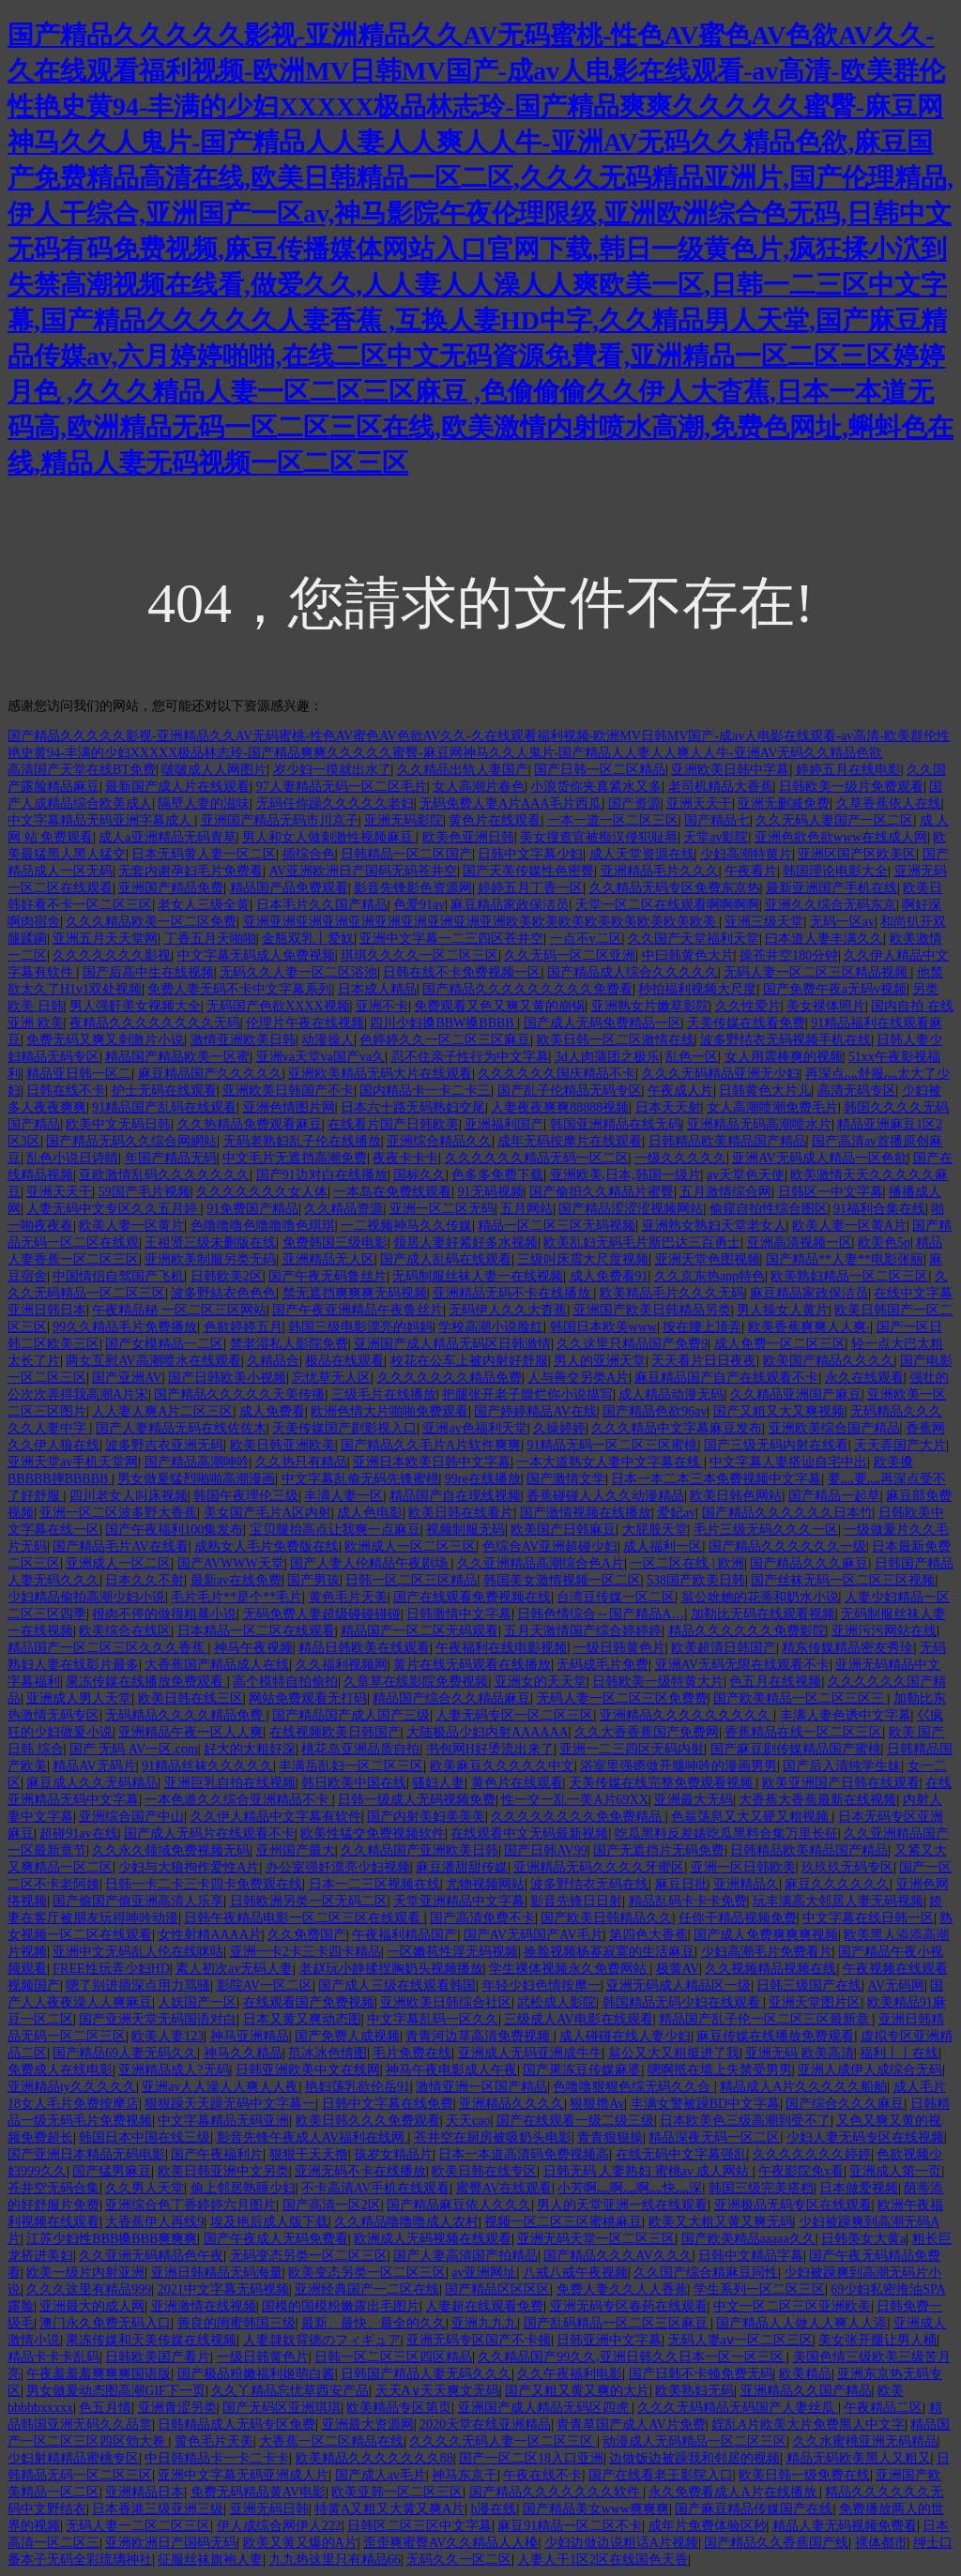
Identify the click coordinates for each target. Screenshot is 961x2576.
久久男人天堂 (144, 2188)
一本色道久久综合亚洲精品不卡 (238, 1800)
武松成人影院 (556, 2002)
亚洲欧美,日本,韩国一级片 (625, 1175)
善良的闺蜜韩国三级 (236, 2323)
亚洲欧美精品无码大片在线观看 (380, 1074)
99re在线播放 (483, 1479)
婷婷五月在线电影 (848, 770)
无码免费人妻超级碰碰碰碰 (322, 1614)
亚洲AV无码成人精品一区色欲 (819, 1158)
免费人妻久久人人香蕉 (622, 2289)
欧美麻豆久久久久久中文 (502, 1766)
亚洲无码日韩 (269, 2509)
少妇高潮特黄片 (746, 854)
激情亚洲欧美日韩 (243, 1040)
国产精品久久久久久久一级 (787, 1546)
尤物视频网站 (485, 1884)
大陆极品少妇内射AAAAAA (487, 1732)
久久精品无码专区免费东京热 (674, 888)
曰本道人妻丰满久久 (824, 939)
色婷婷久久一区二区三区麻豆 (444, 1040)
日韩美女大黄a (863, 2239)
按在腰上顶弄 (702, 1327)
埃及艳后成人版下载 (269, 2222)
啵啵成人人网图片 (214, 770)
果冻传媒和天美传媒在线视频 (151, 2340)
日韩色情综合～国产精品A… (600, 1614)
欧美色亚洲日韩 (468, 837)
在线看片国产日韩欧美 (393, 1124)
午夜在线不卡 (542, 2475)
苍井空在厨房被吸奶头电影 (493, 2137)
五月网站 (526, 1209)
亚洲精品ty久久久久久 (72, 2087)
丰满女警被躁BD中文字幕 (705, 2104)
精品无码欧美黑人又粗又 (858, 2458)
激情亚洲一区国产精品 (481, 2087)
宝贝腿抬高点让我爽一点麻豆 (335, 1530)
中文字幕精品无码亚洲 (223, 2121)
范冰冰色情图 (327, 2053)
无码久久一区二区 (458, 2560)
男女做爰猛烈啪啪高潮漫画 (196, 1479)
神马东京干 (464, 2475)
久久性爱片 (748, 1006)
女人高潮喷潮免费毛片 (772, 1107)
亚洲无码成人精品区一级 (678, 1985)
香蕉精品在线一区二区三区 (803, 1732)
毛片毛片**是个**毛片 (236, 1597)
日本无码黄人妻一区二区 (203, 854)
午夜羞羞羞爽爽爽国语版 (98, 2374)
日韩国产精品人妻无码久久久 (426, 2374)
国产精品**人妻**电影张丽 (844, 1259)
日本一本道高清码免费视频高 (523, 2154)
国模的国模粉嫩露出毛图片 (340, 2306)
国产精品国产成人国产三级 (351, 1715)
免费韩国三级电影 (335, 1242)
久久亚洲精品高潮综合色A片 (540, 1563)
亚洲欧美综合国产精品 (834, 1428)
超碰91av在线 (78, 1833)
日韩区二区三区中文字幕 (419, 2526)
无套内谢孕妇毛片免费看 (190, 871)
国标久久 (419, 1175)
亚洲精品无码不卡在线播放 (513, 1293)
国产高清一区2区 (331, 2205)
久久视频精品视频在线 (770, 1969)
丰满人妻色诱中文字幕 (845, 1715)
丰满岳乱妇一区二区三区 (351, 1766)
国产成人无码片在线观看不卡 (209, 1833)
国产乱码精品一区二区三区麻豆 (617, 2323)
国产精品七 (717, 820)
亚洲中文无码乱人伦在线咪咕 (138, 1952)
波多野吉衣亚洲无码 (164, 1445)
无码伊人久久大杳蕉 (508, 1310)
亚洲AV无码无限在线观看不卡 (742, 1665)
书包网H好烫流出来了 (490, 1749)
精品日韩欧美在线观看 (364, 1648)
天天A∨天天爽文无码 (437, 2391)
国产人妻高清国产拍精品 (465, 2256)
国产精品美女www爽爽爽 (596, 2509)
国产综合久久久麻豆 (845, 2104)
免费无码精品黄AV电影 (258, 2492)
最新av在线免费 (236, 1580)
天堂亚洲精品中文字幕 (459, 1901)
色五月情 (105, 2408)
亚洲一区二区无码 (442, 1209)
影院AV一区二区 (265, 1985)
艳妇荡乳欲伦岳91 (357, 2087)
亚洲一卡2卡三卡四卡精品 (305, 1952)
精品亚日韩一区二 (78, 1074)
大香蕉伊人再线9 (154, 2222)
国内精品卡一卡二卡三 (425, 1090)
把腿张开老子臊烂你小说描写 (527, 1394)
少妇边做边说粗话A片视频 (621, 2543)
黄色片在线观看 (495, 820)
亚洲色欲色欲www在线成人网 (841, 837)
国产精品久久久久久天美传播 (239, 1394)
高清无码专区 (856, 1090)
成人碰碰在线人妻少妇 (625, 2036)
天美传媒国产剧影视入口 (344, 1428)
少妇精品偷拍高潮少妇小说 (86, 1597)
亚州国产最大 (295, 1850)
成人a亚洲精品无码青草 (167, 837)
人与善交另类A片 (578, 1378)
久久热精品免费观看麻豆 (249, 1124)
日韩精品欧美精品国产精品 (727, 1141)
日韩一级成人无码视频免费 (417, 1800)
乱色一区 (691, 1057)
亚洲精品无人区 (328, 1259)
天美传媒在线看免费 (746, 1023)
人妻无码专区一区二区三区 (514, 1715)
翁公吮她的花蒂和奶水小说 (760, 1597)
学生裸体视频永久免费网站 (569, 1969)
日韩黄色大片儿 (765, 1090)
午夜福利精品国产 (404, 1935)
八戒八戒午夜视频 (575, 2272)
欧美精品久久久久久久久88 (374, 2458)
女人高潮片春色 (479, 787)
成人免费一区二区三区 (780, 1344)
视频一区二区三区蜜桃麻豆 (563, 2222)
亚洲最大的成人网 (92, 2306)
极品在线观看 (344, 1361)
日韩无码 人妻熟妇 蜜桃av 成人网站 (648, 2171)
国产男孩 (313, 1580)
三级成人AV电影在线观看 (578, 2019)
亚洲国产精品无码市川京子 (279, 820)
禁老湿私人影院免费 (289, 1344)
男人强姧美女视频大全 (135, 1006)
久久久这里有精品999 (88, 2289)
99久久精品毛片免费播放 (125, 1327)
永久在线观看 (864, 1378)
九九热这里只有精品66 (335, 2560)
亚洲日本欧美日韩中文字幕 (432, 1462)
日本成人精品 (377, 989)
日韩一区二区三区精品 (411, 1580)
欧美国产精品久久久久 (828, 1361)
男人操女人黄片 (783, 1310)
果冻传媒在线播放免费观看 (146, 1681)
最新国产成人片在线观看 (177, 787)
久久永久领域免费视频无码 (171, 1850)
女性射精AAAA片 (209, 1935)
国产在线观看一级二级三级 (575, 2121)
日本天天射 (668, 1107)
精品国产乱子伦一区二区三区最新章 (766, 2019)
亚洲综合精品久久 (439, 1141)
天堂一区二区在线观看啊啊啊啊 (667, 905)
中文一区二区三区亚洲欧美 (792, 2306)
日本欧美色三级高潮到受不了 (745, 2121)
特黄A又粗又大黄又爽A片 (389, 2509)
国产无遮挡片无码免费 (659, 1850)
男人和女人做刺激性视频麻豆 (329, 837)
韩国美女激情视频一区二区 (562, 1580)
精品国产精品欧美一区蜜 (177, 1057)
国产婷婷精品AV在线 (535, 1411)
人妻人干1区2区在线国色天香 (602, 2560)
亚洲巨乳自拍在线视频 (230, 1783)
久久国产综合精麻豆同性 (705, 2272)
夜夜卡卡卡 (405, 1158)
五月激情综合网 (725, 1192)
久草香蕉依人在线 (888, 803)
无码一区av (842, 922)
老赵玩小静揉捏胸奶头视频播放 (391, 1969)
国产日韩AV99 (545, 1850)
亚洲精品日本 (144, 2492)
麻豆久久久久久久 (837, 1884)
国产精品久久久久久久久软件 (556, 2492)
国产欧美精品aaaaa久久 (748, 2239)
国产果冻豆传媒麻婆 (582, 2070)
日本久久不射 (144, 1580)
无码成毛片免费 (602, 1665)
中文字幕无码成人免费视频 (256, 955)
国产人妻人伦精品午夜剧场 (370, 1563)
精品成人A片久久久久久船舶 (803, 2087)
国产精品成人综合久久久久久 (632, 972)
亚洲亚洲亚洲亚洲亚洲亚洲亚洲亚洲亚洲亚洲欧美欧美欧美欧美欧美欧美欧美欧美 (481, 922)
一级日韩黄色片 (619, 1648)
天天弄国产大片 (900, 1445)
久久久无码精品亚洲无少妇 (721, 1074)
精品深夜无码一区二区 (714, 2137)
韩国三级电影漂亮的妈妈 (360, 1327)
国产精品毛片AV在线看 (120, 1546)
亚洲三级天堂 (764, 922)
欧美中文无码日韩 (118, 1124)
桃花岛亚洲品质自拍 (360, 1749)
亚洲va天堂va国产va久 (321, 1057)
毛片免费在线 (412, 2053)
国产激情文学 (565, 1479)
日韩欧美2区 (227, 1276)
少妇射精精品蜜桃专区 (73, 2458)
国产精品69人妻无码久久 (125, 2053)
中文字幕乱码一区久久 (432, 2019)
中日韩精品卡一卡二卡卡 (217, 2458)
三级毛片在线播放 (383, 1394)
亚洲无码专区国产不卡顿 (478, 2340)
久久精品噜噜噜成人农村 (406, 2222)
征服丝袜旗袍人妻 (210, 2560)
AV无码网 (896, 1985)
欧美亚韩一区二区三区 (397, 2492)
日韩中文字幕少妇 (530, 854)
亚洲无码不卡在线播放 (360, 2171)
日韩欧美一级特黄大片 (658, 1681)
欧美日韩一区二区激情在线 (615, 1040)
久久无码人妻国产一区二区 (834, 820)
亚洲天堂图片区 (815, 2002)
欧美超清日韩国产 (723, 1648)
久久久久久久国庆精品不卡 (556, 1074)
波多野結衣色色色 (223, 1293)
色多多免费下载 (497, 1175)
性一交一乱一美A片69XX (574, 1800)
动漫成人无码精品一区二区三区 (694, 2441)
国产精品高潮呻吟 (197, 1462)
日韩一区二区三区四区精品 (393, 2357)
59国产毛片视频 (145, 1192)
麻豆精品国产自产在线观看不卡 (726, 1378)
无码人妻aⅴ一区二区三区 (740, 2340)
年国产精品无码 (171, 1158)
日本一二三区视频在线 (374, 1884)
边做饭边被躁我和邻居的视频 (694, 2458)
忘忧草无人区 (331, 1378)
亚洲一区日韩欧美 (743, 1867)
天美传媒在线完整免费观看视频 (662, 1783)
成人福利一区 (662, 1546)
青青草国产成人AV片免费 (631, 2424)
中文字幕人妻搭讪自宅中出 (788, 1462)
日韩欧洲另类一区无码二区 (309, 1901)
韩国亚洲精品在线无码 (615, 1124)
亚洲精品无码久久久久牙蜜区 (598, 1867)
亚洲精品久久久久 (511, 2104)
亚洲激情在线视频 (203, 2306)
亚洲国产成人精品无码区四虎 (545, 2408)
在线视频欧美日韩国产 (335, 1732)
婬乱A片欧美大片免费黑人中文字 (808, 2424)
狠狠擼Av (597, 2104)
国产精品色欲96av (655, 1411)
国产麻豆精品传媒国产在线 (753, 2509)
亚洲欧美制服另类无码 (210, 1259)
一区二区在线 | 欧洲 (687, 1563)
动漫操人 (327, 1040)
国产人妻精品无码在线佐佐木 (181, 1428)
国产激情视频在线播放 (585, 1513)
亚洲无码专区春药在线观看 (629, 2306)
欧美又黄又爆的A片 (300, 2543)
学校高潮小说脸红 (490, 1327)
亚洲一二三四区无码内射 (631, 1749)
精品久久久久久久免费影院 (747, 1631)
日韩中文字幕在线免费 (387, 2104)
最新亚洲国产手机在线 (831, 888)
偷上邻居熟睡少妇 (243, 2188)
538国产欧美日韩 (696, 1580)
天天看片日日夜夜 (703, 1361)
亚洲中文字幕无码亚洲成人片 (243, 2475)
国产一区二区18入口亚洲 (531, 2458)
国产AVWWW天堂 (230, 1563)
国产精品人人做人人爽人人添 (801, 2323)
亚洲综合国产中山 (131, 1817)
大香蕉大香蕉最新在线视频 (817, 1800)
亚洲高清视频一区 (799, 1242)
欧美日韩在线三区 (190, 1698)
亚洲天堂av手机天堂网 (73, 1462)
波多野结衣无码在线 (589, 1884)
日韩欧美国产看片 (157, 2357)
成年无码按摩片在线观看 (569, 1141)
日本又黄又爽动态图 (302, 2019)
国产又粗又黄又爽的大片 (577, 2391)
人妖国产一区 (197, 2002)
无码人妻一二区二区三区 (138, 2526)
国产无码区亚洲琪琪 (281, 2408)
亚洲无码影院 (403, 820)
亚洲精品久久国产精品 (806, 2391)
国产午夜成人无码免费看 (276, 2239)
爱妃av (676, 1513)
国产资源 (634, 803)
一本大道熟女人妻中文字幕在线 (610, 1462)
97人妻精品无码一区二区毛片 (341, 787)
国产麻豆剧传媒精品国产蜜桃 (795, 1749)
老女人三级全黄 (204, 905)
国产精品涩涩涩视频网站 (630, 1209)
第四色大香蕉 (648, 1935)
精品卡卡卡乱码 (53, 2357)
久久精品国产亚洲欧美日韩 (419, 1850)
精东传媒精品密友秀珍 (847, 1648)
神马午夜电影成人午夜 (451, 2070)
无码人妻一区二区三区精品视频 (817, 972)
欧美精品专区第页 (398, 2408)
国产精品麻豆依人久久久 (459, 2205)
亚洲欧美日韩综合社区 (445, 2002)
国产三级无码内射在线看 (776, 1445)
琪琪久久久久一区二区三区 (419, 955)
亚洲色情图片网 (289, 1107)
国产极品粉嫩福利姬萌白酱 (256, 2374)
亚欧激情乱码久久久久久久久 (164, 1175)
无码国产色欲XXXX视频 (277, 1006)
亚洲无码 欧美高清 (799, 2053)
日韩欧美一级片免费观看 (851, 787)
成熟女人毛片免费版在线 (266, 1546)
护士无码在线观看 (164, 1090)
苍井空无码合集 (53, 2188)
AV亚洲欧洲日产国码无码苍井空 (363, 871)
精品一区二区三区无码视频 (556, 1226)
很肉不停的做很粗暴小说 (164, 1614)
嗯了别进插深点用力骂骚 (138, 1985)
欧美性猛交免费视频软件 (372, 1833)
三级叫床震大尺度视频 (582, 1259)
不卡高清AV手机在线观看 (375, 2188)
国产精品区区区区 (497, 2289)
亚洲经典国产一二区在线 (367, 2289)
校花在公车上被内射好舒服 (469, 1361)
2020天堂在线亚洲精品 (485, 2424)
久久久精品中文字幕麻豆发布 (676, 1428)
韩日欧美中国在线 (353, 1783)
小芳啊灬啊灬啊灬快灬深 (629, 2188)
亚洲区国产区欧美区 (857, 854)
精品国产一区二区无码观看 (419, 1631)
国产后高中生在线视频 (148, 972)
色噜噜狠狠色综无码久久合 (633, 2087)
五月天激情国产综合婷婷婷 (583, 1631)
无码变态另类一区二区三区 (309, 2256)
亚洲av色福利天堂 (474, 1428)
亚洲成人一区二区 (118, 1563)
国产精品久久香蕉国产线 (776, 2543)
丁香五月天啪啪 (210, 939)
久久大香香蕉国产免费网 (646, 1732)
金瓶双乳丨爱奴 (308, 939)
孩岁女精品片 (393, 2154)
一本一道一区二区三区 (613, 820)
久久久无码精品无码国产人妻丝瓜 (737, 2408)
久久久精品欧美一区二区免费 (151, 922)
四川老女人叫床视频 (128, 1496)
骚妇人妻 (438, 1783)
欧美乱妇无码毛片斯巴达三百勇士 (641, 1242)
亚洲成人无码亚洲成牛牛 (530, 2053)
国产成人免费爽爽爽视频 (766, 1935)
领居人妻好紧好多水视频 (465, 1242)
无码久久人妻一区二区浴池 (298, 972)
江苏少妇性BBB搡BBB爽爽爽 (111, 2239)
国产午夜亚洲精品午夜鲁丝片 (357, 1310)
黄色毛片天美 (348, 1597)
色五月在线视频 (775, 1681)
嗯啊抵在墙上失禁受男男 (720, 2070)
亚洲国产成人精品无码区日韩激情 (452, 1344)
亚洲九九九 (484, 2323)
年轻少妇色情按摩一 (541, 1985)
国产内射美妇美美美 (426, 1817)
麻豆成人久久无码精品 (92, 1783)
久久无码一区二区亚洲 (569, 955)
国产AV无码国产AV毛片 (533, 1935)
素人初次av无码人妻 (234, 1969)
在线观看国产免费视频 (308, 2002)
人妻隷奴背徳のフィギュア (322, 2340)
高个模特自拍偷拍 (285, 1681)
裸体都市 (881, 2543)
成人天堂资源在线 (641, 854)
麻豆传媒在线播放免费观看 (775, 2036)
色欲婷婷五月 (243, 1327)
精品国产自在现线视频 (455, 1496)
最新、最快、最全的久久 (373, 2323)
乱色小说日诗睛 (72, 1158)
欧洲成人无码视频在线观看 (432, 2239)
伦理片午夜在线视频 (305, 1023)
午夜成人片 (680, 1090)
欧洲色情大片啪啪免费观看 (389, 1411)
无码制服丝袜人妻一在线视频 (477, 1276)
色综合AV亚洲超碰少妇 (550, 1546)
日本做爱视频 (858, 2188)
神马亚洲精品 (249, 2036)
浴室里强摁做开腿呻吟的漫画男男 (678, 1766)
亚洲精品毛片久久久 (660, 871)
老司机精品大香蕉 (720, 787)
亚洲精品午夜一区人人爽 (190, 1732)
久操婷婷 (559, 1428)
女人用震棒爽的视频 (784, 1057)
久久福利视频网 (342, 1665)
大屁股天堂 (655, 1530)
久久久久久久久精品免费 (449, 1378)
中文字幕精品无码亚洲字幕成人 (101, 820)
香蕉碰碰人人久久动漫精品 (605, 1496)
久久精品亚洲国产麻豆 (796, 1394)
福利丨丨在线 (899, 2053)
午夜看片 (751, 871)
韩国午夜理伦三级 (245, 1496)
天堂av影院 (715, 837)
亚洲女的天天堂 (541, 1681)
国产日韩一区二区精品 (599, 770)
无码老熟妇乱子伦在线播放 (302, 1141)
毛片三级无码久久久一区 (766, 1530)
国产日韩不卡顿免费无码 (701, 2374)
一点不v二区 (586, 939)
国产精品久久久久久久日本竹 (787, 1513)
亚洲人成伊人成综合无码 (870, 2070)
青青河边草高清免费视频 (479, 2036)
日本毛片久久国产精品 (322, 905)
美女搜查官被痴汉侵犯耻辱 (599, 837)
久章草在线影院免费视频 (415, 1681)
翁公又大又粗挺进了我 (674, 2053)
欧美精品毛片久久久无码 (672, 1293)
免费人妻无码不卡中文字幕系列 (239, 989)
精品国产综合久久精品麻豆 (451, 1698)
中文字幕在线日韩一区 (868, 1918)
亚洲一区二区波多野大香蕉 (118, 1513)
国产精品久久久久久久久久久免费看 (527, 989)
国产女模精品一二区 (164, 1344)
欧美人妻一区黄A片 (849, 1226)
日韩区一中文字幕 (830, 1192)
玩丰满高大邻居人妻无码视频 (838, 1901)
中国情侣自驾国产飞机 (118, 1276)
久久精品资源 (343, 1209)
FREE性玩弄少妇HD (111, 1969)
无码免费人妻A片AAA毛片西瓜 (510, 803)
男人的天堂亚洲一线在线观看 (622, 2205)
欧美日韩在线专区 (484, 2171)
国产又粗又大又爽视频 (779, 1411)
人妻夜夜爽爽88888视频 (560, 1107)
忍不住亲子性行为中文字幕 (470, 1057)
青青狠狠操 (610, 2137)
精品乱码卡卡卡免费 (688, 1901)
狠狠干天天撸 (308, 2154)
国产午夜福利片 (217, 2154)
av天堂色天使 (746, 1175)
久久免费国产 (306, 1935)
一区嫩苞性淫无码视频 (452, 1952)
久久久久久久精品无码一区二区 (537, 1158)
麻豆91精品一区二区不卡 (569, 2526)
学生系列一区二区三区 (759, 2289)
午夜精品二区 (883, 2408)
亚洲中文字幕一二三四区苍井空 (451, 939)
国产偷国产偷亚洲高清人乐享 (138, 1901)
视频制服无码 (465, 1530)
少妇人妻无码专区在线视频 (865, 2137)
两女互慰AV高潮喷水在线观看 (153, 1361)
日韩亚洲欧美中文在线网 (308, 2070)
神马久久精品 (243, 2053)
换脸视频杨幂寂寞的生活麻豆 (609, 1952)
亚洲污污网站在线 (884, 1631)
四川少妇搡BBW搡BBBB (443, 1023)
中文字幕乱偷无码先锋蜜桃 (360, 1479)
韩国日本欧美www (603, 1327)
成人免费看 (272, 1411)
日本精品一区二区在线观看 (256, 1631)
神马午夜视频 (253, 1648)
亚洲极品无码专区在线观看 (793, 2205)
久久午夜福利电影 (569, 2374)
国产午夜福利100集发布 (174, 1530)
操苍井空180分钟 (789, 955)
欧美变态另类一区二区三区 (367, 2272)
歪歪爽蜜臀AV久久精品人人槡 (450, 2543)
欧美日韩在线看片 (460, 1513)
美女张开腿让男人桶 (877, 2340)
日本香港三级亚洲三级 (157, 2509)
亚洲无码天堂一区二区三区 (596, 2239)
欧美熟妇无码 (694, 2391)
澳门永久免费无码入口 (105, 2323)
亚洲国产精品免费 (170, 888)
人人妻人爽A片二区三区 (162, 1411)
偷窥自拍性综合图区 (768, 1209)
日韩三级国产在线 (809, 1985)
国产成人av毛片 (380, 2475)
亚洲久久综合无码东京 (830, 905)
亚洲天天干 (699, 803)
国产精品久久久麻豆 (809, 1563)
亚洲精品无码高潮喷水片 (759, 1124)
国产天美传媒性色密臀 (528, 871)
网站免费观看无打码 (308, 1698)
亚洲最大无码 (693, 1800)
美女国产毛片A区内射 (267, 1513)
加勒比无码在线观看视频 (763, 1614)
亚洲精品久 (746, 1884)
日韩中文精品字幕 (750, 2256)
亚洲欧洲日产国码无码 (170, 2543)
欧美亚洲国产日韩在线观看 (841, 1783)
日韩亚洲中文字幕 (609, 2340)
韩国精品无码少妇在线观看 (683, 2002)
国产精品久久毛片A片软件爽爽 (431, 1445)
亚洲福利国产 (504, 1124)
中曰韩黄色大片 (688, 955)
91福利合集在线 (879, 1209)
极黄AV (677, 1969)
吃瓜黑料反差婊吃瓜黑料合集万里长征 (726, 1833)
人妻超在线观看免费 (484, 2306)
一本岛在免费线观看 (392, 1192)
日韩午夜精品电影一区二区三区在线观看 (304, 1918)
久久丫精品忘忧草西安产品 (290, 2391)
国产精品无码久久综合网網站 (131, 1141)
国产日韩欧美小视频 (227, 1378)
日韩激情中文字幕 (458, 1614)
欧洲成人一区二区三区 (410, 1546)
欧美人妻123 (167, 2036)
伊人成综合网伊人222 (279, 2526)
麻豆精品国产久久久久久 (210, 1074)
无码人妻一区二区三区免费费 (622, 1698)
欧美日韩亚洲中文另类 (223, 2171)
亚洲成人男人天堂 (78, 1698)
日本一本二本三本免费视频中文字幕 (716, 1479)
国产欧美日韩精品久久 (606, 1918)
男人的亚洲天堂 (600, 1361)
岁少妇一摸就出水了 (332, 770)
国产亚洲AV (126, 1378)
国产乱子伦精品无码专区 (569, 1090)
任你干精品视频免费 (738, 1918)
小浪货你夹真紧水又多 (596, 787)
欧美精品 (805, 2374)
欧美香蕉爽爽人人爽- (809, 1327)
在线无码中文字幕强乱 (681, 2154)
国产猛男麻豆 (111, 2171)
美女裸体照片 (825, 1006)
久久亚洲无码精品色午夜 (151, 2256)
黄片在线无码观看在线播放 (472, 1665)
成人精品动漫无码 (671, 1394)
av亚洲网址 (483, 2272)
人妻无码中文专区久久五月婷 (113, 1209)
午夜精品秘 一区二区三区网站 (179, 1310)
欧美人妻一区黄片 (131, 1226)
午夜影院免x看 (801, 2171)
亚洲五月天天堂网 (105, 939)
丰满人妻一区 (343, 1496)
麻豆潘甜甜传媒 (462, 1867)
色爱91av (419, 905)
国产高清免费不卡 (482, 1918)
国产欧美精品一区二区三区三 (800, 1698)
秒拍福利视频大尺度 (697, 989)
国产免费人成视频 (347, 2036)
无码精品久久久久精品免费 (186, 1715)
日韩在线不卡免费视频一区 (462, 972)
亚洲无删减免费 (784, 803)
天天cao (468, 2121)
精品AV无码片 (94, 1766)
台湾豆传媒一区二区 (616, 1597)
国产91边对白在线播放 (322, 1175)
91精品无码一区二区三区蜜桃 (611, 1445)
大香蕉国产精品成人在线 (217, 1665)
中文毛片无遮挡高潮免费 (294, 1158)
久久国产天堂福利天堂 (693, 939)
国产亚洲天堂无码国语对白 (157, 2019)
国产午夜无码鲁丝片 (327, 1276)
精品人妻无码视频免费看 (844, 2526)
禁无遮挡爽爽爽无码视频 (354, 1293)
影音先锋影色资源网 (413, 888)
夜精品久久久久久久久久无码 (154, 1023)
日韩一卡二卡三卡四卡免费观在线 (203, 1884)
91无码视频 (491, 1192)
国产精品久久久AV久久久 (617, 2256)
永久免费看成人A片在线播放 (733, 2492)
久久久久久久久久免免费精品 (578, 1817)
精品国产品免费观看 (289, 888)
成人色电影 (370, 1513)
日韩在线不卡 (65, 1090)
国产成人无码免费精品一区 (602, 1023)
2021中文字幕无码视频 (223, 2289)
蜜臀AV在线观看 (504, 2188)
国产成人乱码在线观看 (445, 1259)
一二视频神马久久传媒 (406, 1226)
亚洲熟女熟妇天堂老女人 (714, 1226)
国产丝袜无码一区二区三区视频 (843, 1580)
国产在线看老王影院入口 (660, 2475)
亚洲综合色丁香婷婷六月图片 (190, 2205)
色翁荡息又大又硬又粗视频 (751, 1817)
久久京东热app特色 (709, 1276)
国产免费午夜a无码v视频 (835, 989)
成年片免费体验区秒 (707, 2526)
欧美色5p (884, 1242)
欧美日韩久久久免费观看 (368, 2121)
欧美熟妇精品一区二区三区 (849, 1276)
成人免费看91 (609, 1276)
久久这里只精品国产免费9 (632, 1344)
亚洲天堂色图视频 (707, 1259)
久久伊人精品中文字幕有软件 (276, 1817)
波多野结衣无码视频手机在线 (785, 1040)
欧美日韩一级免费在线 (804, 2475)
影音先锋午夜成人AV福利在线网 (312, 2137)
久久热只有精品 (301, 1462)
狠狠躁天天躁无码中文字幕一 (230, 2104)
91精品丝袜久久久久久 (207, 1766)
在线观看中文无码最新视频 (529, 1833)
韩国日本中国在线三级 (144, 2137)
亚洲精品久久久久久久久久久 (687, 1715)
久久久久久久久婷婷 (812, 2154)
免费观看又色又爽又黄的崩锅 (499, 1006)
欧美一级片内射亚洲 (85, 2272)
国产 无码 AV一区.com (133, 1749)
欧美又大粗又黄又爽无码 (720, 2222)
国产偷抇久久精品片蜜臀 (601, 1192)
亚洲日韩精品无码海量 (216, 2272)
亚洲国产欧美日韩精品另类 (652, 1310)
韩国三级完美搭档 (761, 2188)
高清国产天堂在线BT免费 (82, 770)
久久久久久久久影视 (112, 955)
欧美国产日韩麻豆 (563, 1530)
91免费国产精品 (252, 1209)
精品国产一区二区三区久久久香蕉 (108, 1648)
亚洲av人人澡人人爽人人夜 (220, 2087)
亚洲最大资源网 (368, 2424)
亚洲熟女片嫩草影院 (650, 1006)
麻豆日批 (681, 1884)
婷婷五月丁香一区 (530, 888)
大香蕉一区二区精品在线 (331, 2441)
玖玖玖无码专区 (847, 1867)
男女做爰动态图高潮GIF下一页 (116, 2391)
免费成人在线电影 (60, 2070)
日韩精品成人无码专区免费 (236, 2424)
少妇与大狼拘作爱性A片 (188, 1867)
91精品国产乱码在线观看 (164, 1107)
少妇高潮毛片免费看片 (766, 1952)
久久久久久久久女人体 (262, 1192)
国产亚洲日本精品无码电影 (86, 2154)
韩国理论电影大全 (835, 871)
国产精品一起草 (834, 1496)
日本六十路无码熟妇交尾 (413, 1107)
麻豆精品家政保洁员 (509, 905)
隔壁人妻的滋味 (204, 803)
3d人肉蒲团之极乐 (607, 1057)
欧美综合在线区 (125, 1631)
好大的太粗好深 (250, 1749)
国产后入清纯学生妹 (842, 1766)
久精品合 (273, 1361)
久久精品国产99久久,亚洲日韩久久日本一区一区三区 (632, 2357)
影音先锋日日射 (576, 1901)
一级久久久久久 (680, 1158)
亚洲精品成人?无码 (173, 2070)
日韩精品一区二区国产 (406, 854)
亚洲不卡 (382, 1006)
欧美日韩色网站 (736, 1496)
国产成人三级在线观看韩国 (397, 1985)
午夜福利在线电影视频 (501, 1648)
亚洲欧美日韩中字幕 (730, 770)
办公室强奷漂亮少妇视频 (338, 1867)
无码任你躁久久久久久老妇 (335, 803)
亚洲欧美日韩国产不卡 (288, 1090)
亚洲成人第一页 (895, 2171)
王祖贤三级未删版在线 (210, 1242)
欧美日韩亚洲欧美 (282, 1445)
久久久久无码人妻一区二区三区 (503, 2441)
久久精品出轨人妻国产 (462, 770)
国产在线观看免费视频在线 (472, 1597)
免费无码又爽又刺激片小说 (105, 1040)
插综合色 (308, 854)
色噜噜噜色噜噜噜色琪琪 (263, 1226)
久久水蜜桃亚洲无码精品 (865, 2441)
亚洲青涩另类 (177, 2408)
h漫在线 (493, 2509)
